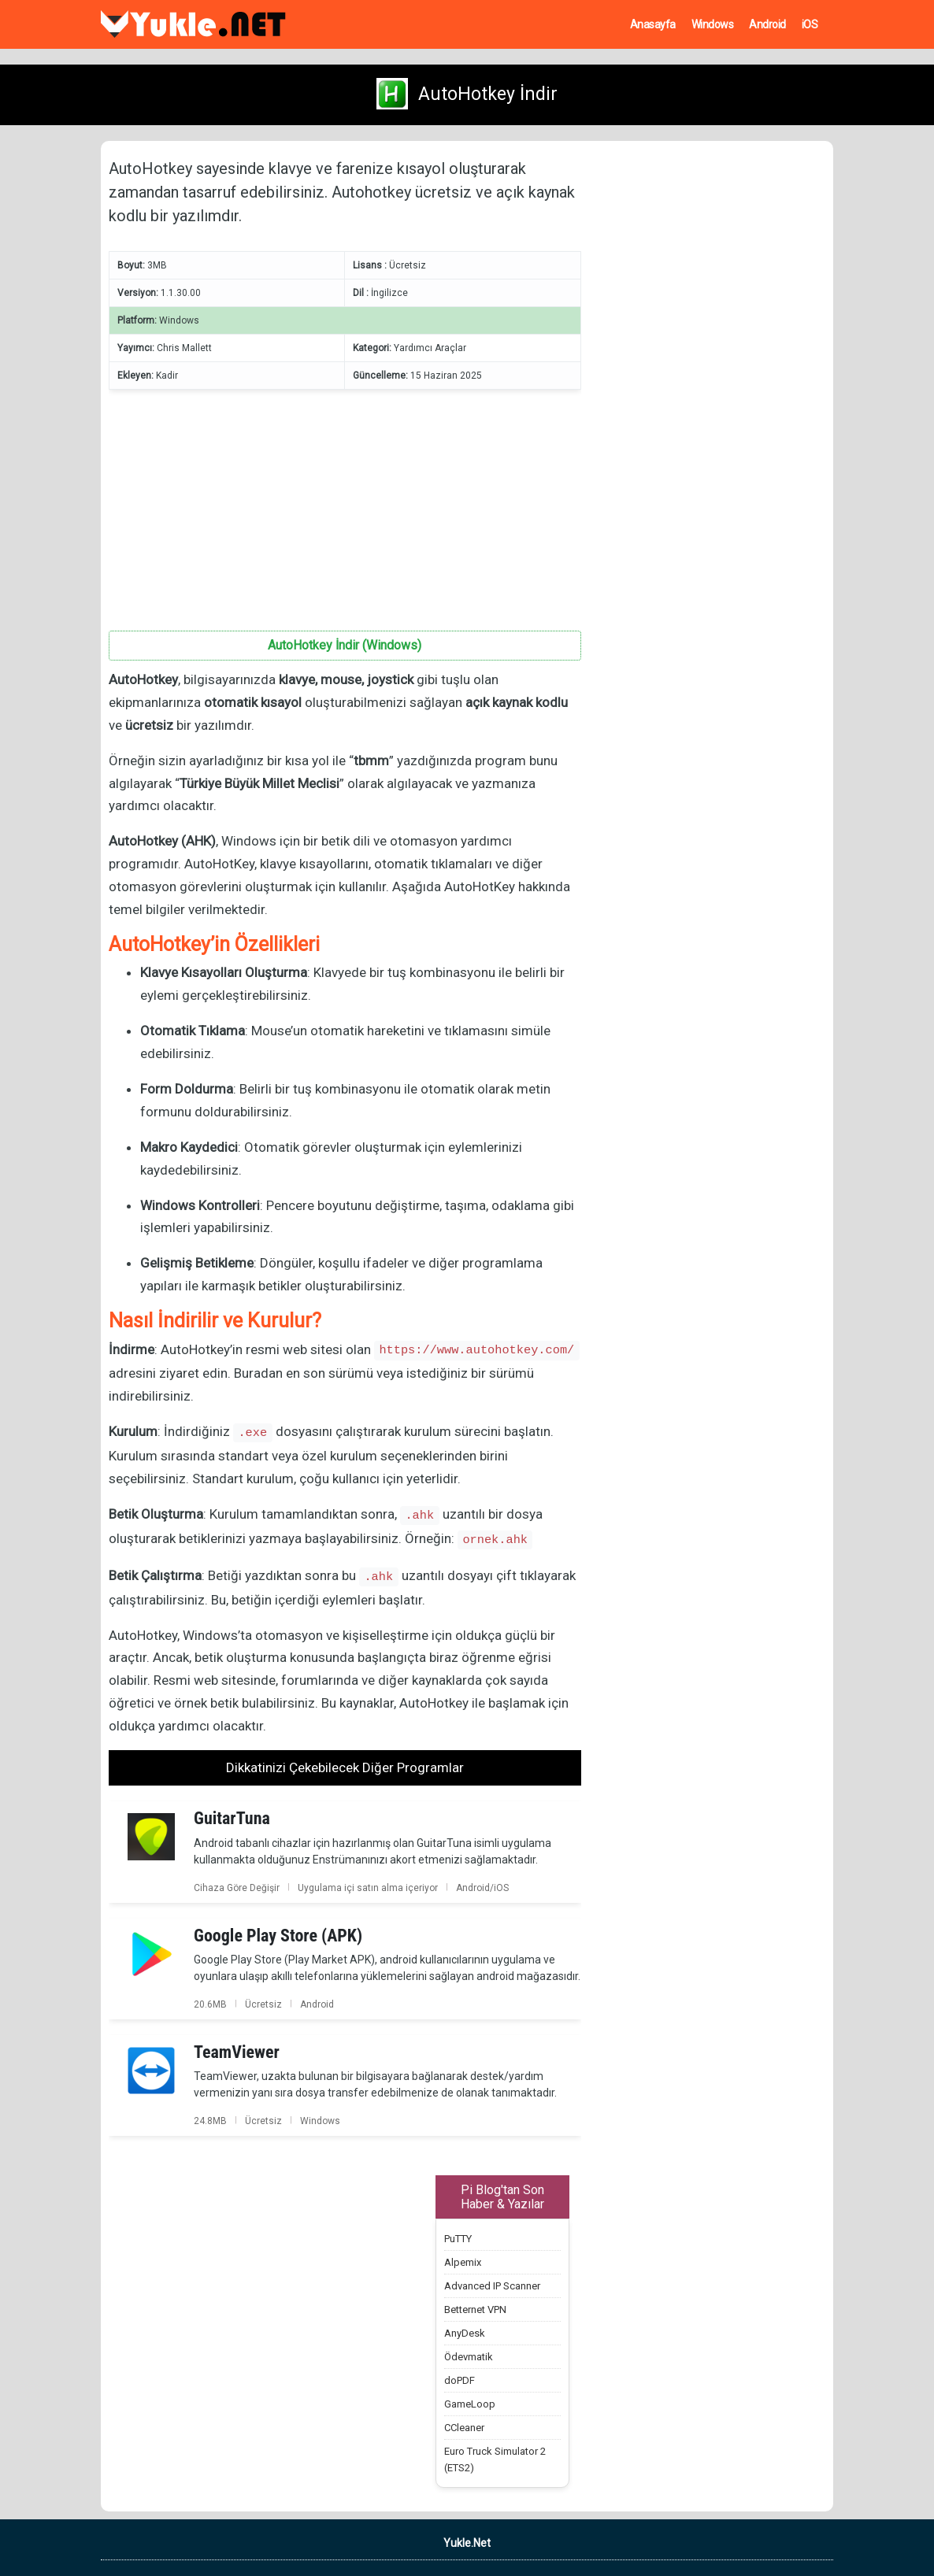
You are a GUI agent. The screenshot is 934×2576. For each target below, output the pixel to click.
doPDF (459, 2380)
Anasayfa (653, 24)
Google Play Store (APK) (278, 1935)
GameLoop (469, 2404)
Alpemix (462, 2262)
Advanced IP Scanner (492, 2286)
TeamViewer (237, 2052)
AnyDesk (464, 2333)
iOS (810, 24)
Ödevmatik (468, 2357)
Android (767, 24)
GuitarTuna (232, 1818)
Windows (712, 24)
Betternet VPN (475, 2309)
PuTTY (458, 2239)
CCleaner (464, 2428)
